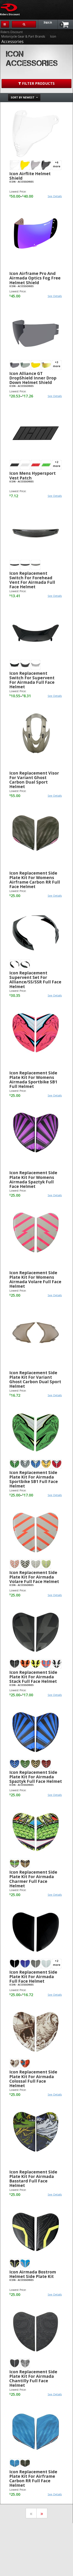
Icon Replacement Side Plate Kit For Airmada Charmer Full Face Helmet (33, 1878)
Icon (52, 36)
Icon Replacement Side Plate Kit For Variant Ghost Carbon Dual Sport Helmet (35, 1379)
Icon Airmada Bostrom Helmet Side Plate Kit (32, 2274)
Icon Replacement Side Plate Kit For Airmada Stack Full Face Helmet (33, 1677)
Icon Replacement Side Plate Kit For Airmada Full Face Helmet (33, 1976)
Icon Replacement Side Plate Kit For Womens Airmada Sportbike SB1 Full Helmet (33, 1079)
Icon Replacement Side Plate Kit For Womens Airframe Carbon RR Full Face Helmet (34, 879)
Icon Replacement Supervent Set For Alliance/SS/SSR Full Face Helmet (35, 979)
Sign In (48, 22)
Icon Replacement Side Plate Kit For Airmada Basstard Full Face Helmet (33, 2178)
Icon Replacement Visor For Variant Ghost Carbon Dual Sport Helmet (34, 779)
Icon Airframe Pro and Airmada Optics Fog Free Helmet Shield (35, 278)
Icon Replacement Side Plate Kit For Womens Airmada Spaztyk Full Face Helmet (33, 1179)
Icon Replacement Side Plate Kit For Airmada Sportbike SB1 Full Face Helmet (33, 1479)
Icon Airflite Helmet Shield (30, 176)
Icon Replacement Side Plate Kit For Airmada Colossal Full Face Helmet (33, 2078)
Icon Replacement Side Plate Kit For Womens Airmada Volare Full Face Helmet (35, 1279)
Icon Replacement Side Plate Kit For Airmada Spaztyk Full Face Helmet (35, 1777)
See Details (55, 196)
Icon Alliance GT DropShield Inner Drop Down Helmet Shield (32, 378)
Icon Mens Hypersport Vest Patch (32, 475)
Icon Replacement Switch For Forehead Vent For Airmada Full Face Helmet (32, 579)
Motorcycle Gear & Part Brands (23, 36)
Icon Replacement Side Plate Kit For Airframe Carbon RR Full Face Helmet (33, 2478)
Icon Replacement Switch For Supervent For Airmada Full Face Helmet (32, 679)
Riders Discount (11, 32)
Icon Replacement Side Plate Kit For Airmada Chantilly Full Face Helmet (33, 2378)
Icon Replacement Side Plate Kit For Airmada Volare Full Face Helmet (34, 1577)
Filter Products (36, 83)
